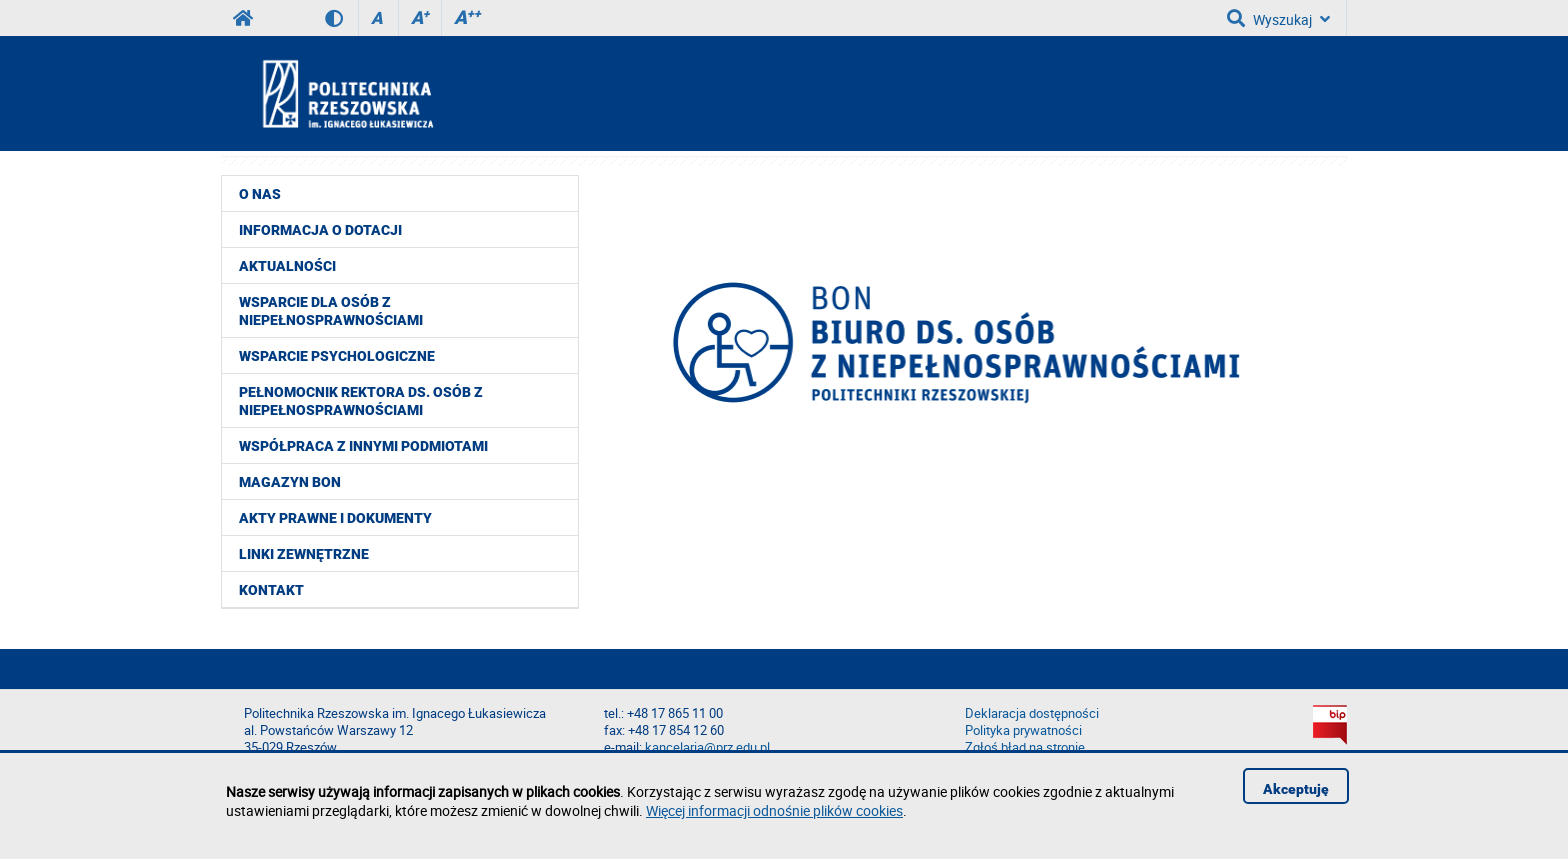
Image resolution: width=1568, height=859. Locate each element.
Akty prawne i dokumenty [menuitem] (335, 518)
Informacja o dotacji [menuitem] (320, 230)
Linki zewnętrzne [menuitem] (304, 554)
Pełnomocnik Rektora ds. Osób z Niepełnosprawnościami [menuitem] (361, 401)
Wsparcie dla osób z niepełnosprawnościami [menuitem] (331, 311)
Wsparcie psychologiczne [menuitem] (337, 356)
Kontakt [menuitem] (271, 590)
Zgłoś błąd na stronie (1025, 747)
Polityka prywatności (1023, 730)
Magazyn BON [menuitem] (290, 482)
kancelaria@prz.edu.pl (707, 747)
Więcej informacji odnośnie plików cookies (774, 810)
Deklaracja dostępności (1032, 713)
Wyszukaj (1278, 18)
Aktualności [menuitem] (287, 266)
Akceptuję (1296, 789)
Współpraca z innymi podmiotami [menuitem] (363, 446)
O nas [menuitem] (260, 194)
